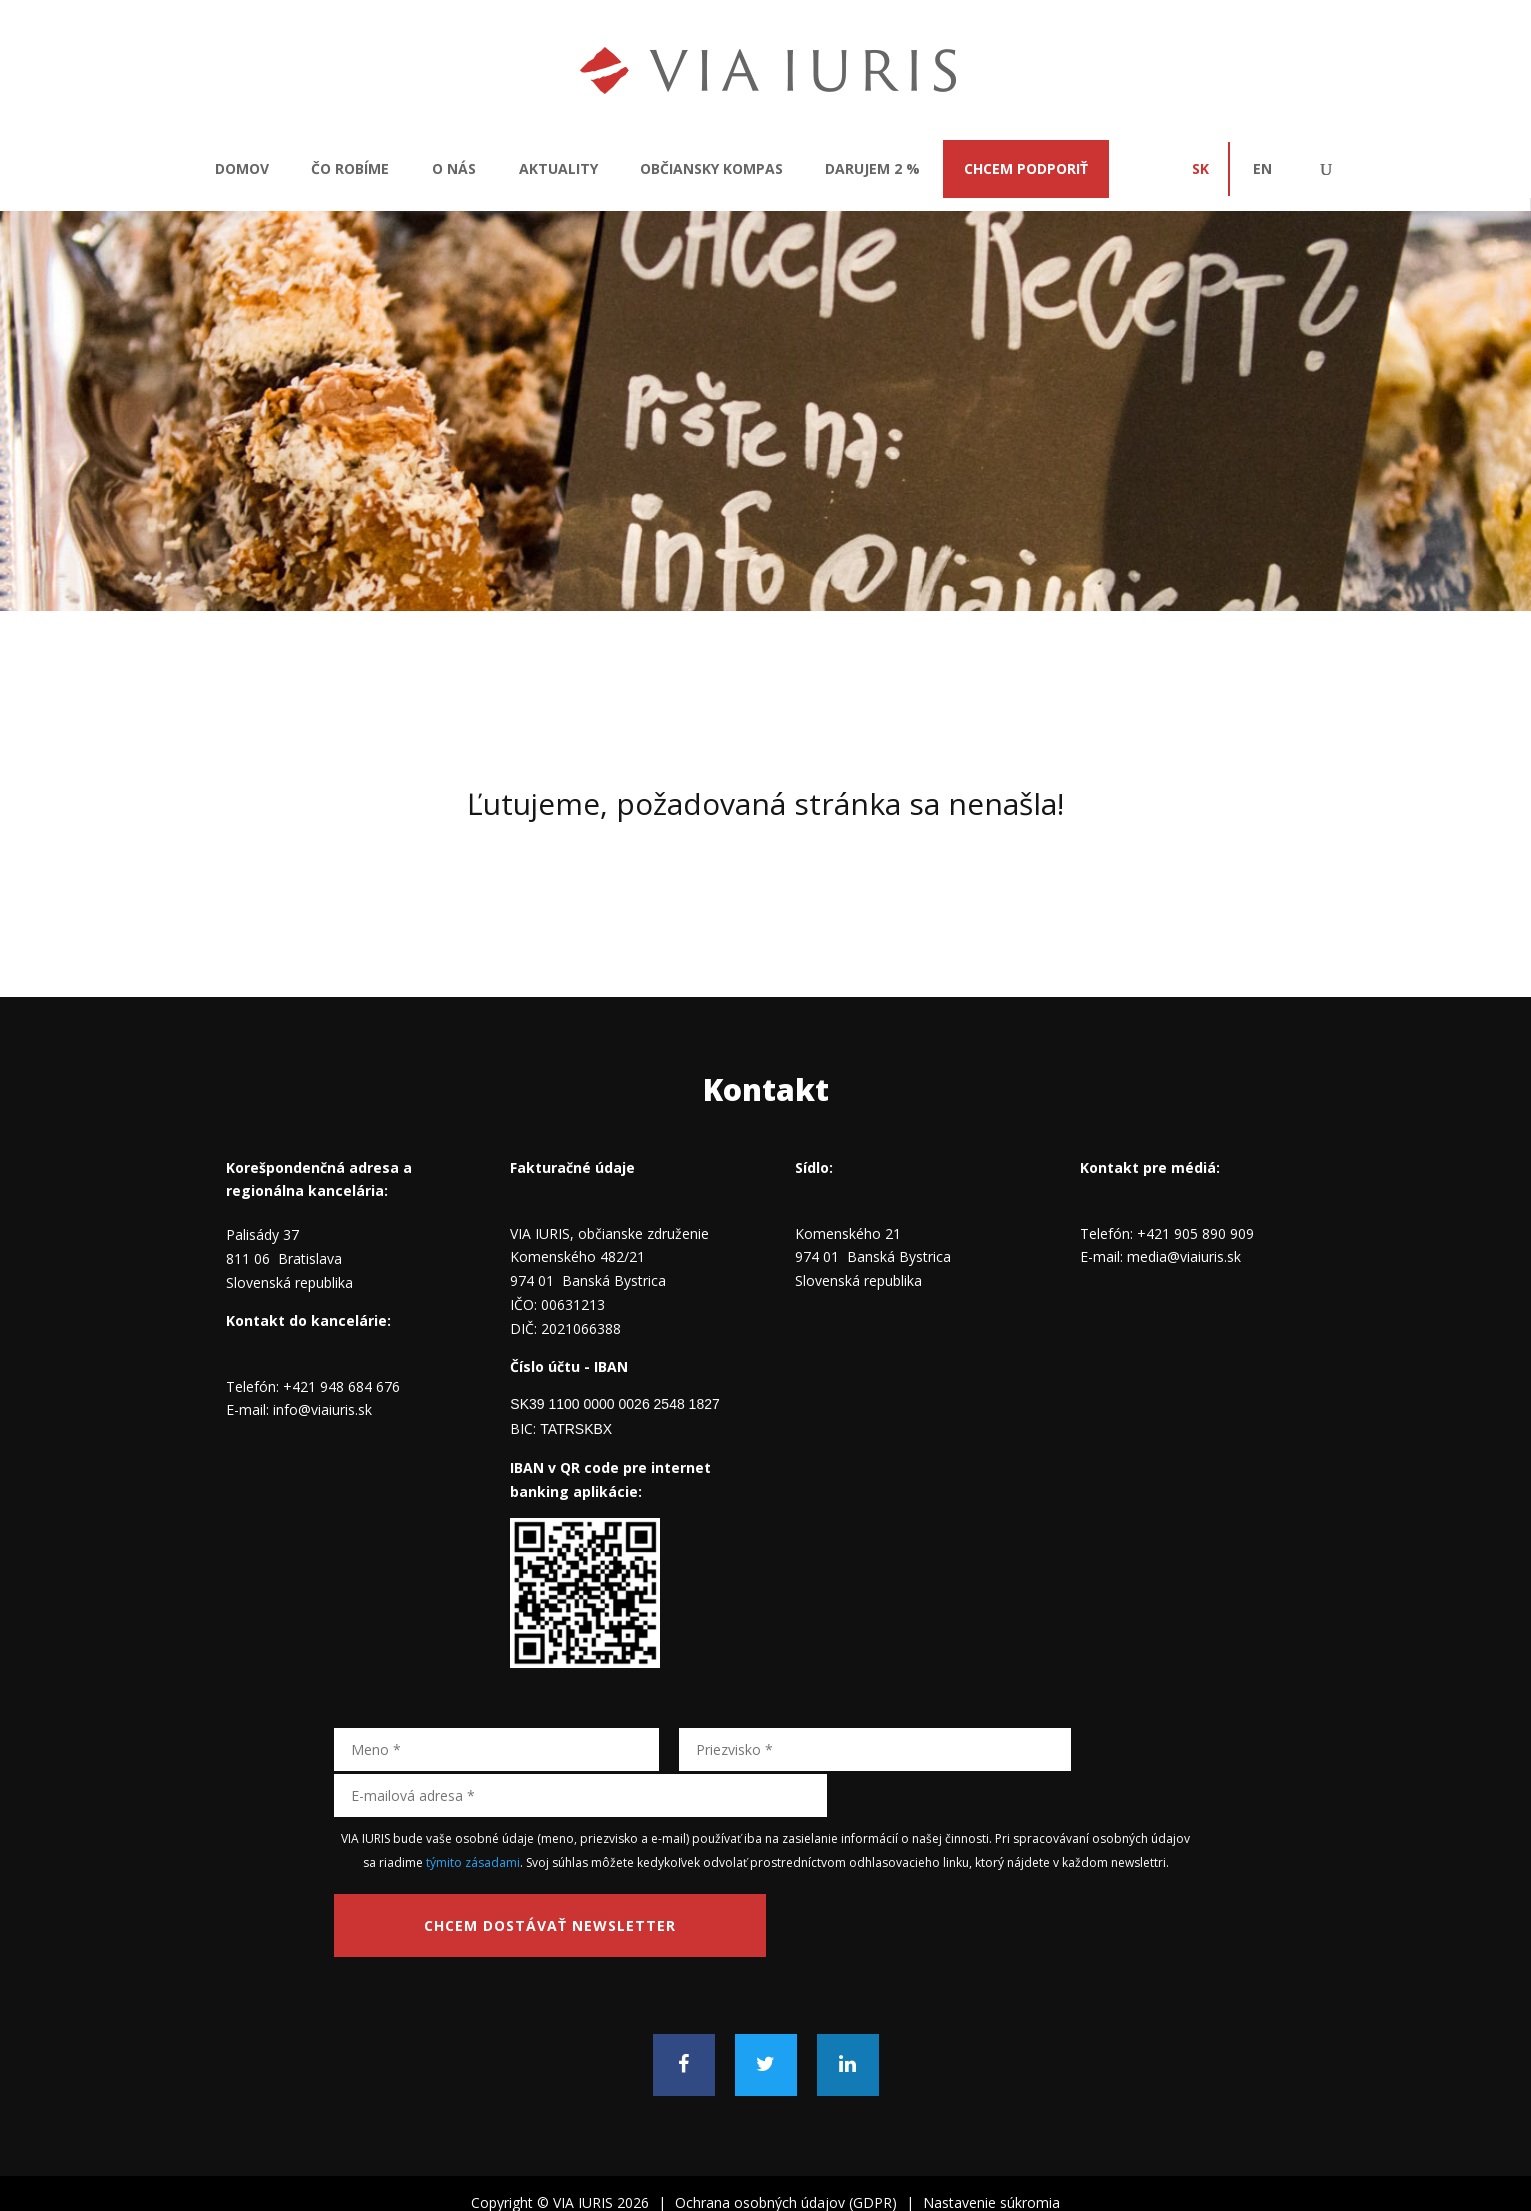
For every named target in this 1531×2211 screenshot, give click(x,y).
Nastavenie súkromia (991, 2152)
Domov (242, 169)
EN (1262, 169)
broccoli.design (833, 2183)
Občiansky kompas (711, 169)
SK (1200, 169)
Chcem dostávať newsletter (489, 1878)
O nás (454, 169)
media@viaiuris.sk (1184, 1256)
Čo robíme (350, 169)
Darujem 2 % (872, 169)
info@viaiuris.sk (322, 1409)
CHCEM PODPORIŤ (1026, 169)
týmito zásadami (473, 1814)
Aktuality (558, 169)
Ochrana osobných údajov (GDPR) (786, 2152)
